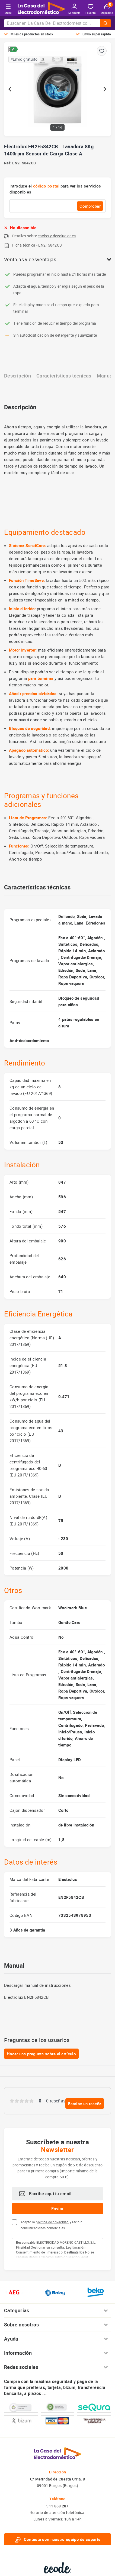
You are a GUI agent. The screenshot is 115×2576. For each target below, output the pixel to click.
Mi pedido (107, 9)
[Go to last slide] (10, 89)
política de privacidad (52, 2222)
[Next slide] (104, 89)
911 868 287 (57, 2506)
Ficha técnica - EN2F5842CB (37, 245)
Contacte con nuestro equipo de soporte (57, 2539)
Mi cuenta (74, 9)
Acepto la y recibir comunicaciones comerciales (51, 2225)
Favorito (90, 9)
